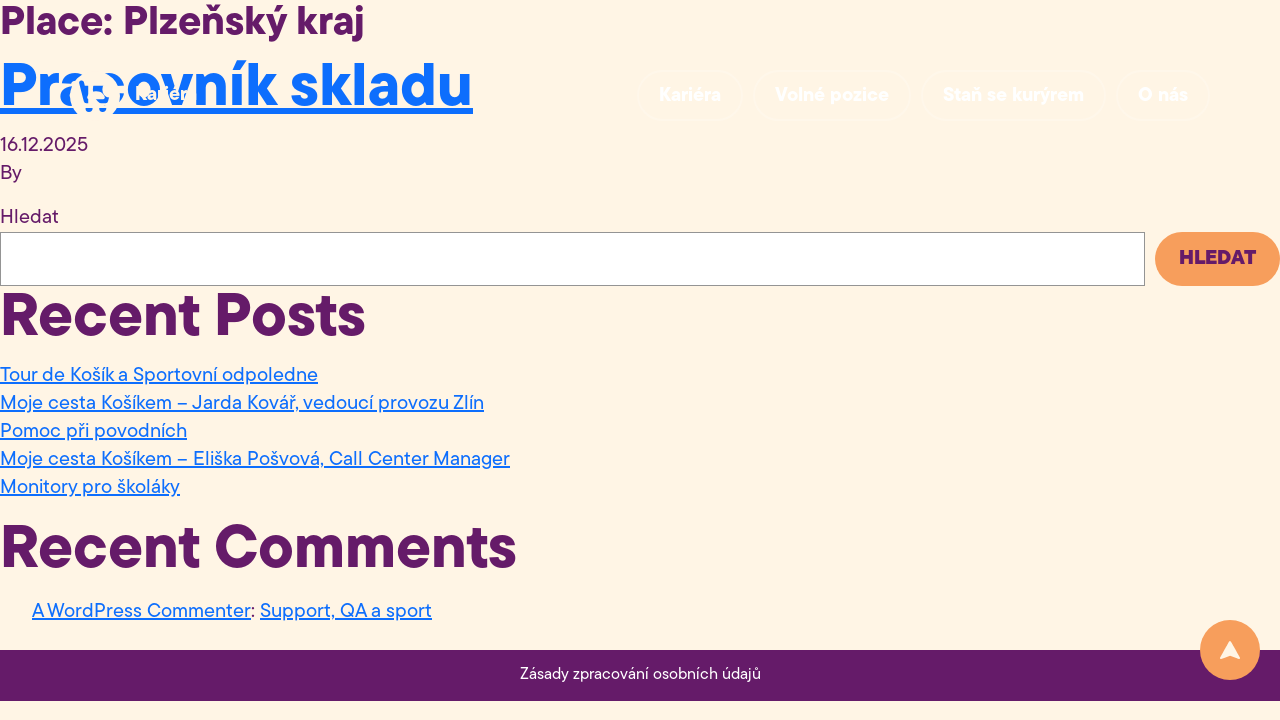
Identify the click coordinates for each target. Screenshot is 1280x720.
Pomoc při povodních (93, 432)
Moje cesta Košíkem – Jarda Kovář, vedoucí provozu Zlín (242, 404)
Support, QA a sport (346, 612)
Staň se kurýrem (1013, 96)
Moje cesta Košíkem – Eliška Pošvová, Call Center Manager (255, 460)
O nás (1163, 96)
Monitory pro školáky (90, 488)
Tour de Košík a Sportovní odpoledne (159, 376)
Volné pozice (832, 96)
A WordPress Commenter (141, 612)
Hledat (29, 218)
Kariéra (166, 95)
